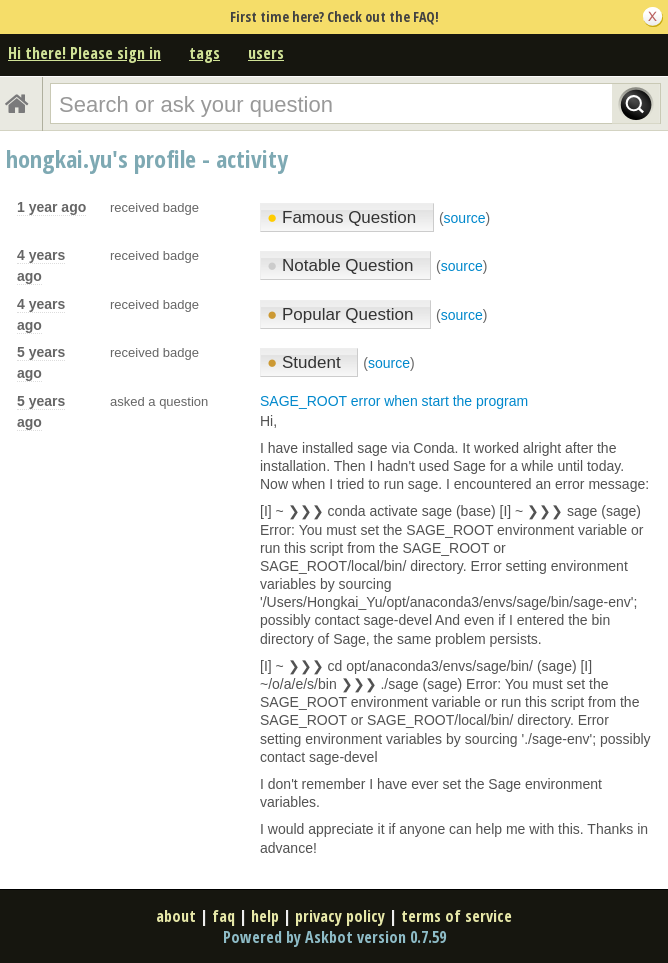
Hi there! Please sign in (84, 53)
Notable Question (342, 265)
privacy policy (340, 916)
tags (204, 53)
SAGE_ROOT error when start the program (394, 401)
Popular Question (342, 314)
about (176, 916)
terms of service (456, 916)
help (265, 916)
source (465, 218)
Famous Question (344, 217)
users (266, 53)
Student (306, 362)
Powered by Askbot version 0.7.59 (334, 937)
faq (223, 916)
